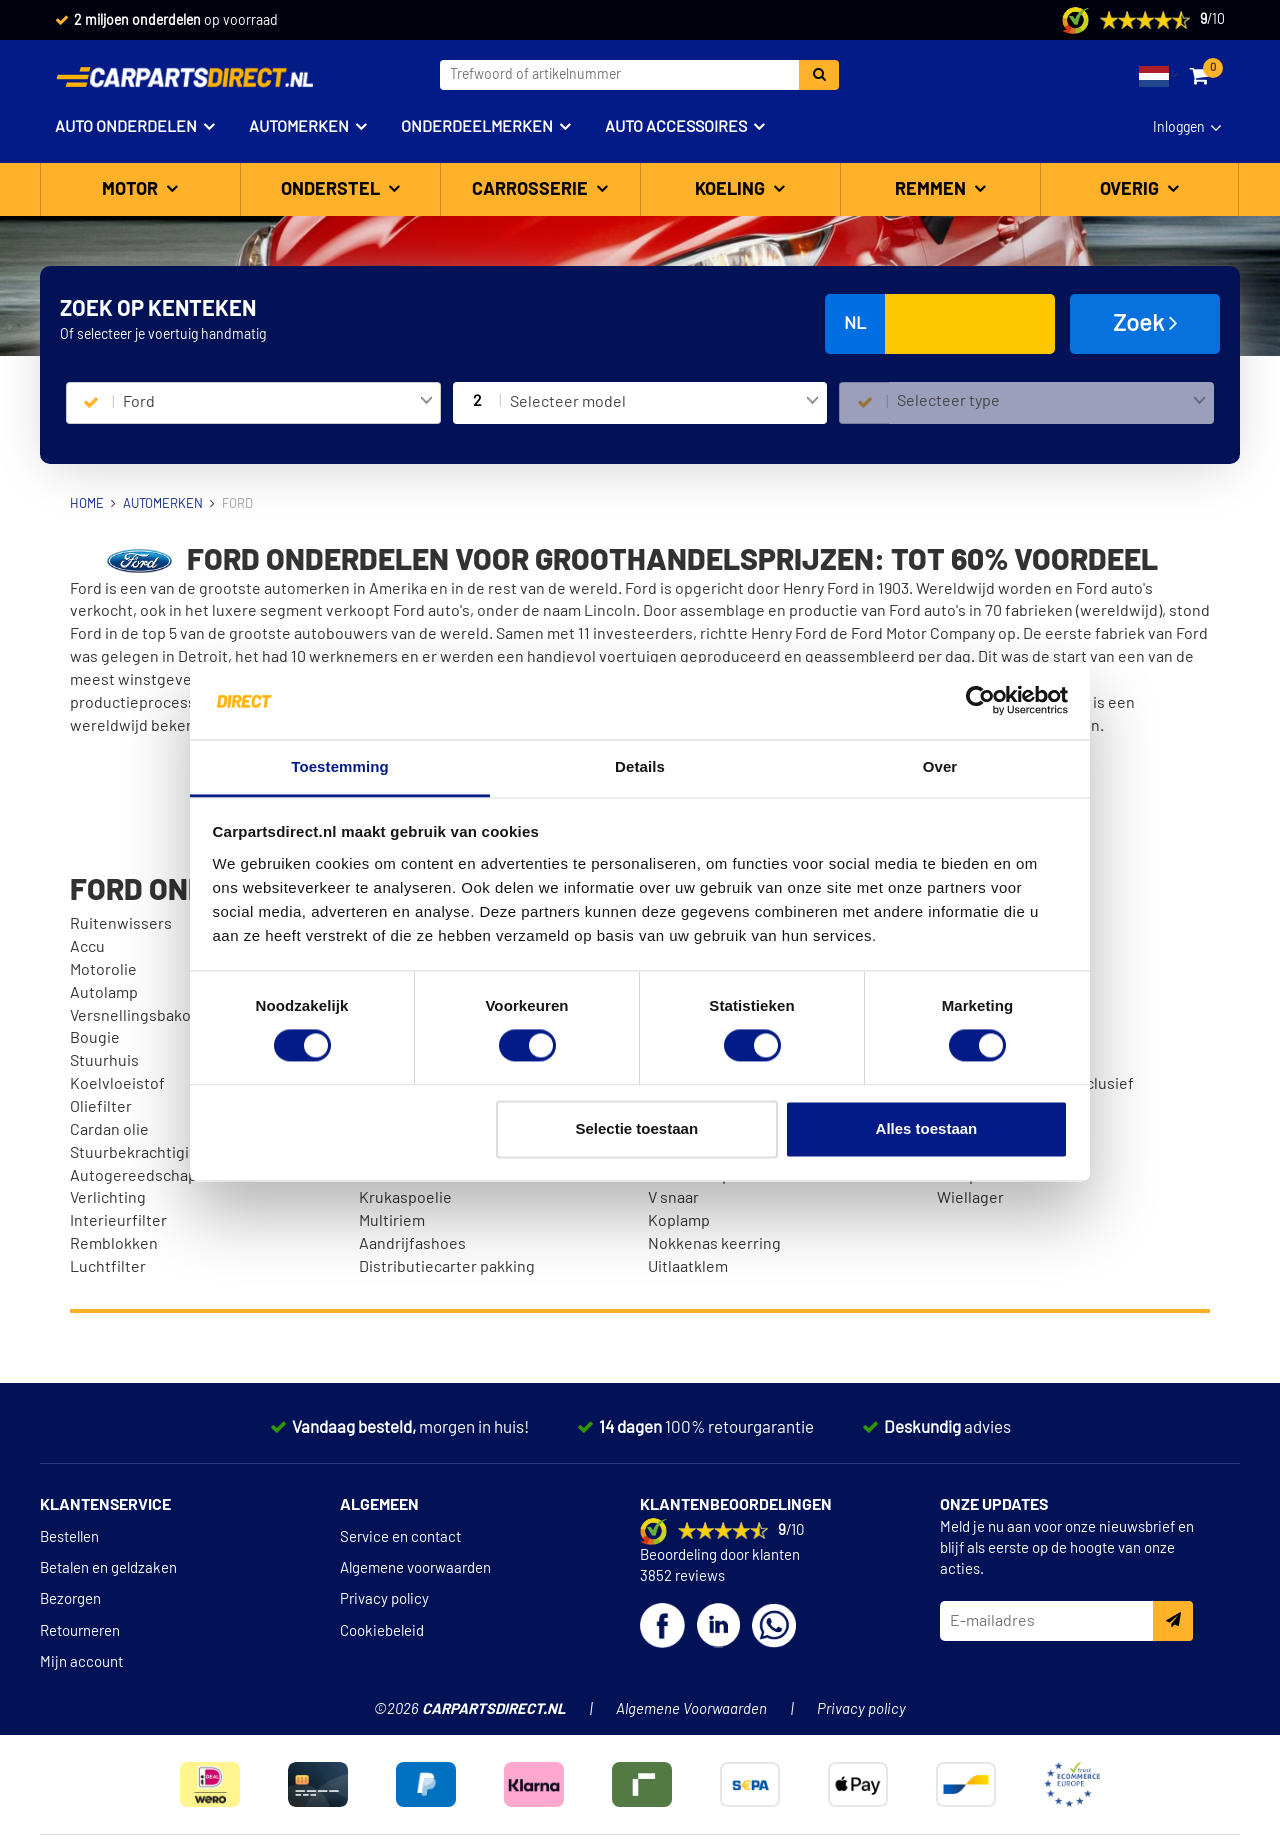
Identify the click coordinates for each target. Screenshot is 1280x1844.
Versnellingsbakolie (139, 1016)
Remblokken (114, 1244)
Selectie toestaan (637, 1128)
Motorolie (103, 970)
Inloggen (1179, 128)
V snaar (673, 1198)
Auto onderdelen (126, 127)
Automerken (299, 127)
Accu (87, 947)
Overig (1131, 190)
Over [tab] (940, 766)
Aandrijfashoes (412, 1244)
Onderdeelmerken (477, 127)
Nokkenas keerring (714, 1244)
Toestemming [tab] (340, 766)
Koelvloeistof (117, 1084)
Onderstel (332, 190)
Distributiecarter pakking (447, 1267)
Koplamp (679, 1221)
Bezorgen (70, 1599)
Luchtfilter (108, 1267)
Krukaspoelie (405, 1198)
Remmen (932, 190)
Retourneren (80, 1631)
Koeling (732, 190)
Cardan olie (109, 1130)
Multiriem (392, 1221)
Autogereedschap (133, 1176)
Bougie (95, 1038)
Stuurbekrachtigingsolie (155, 1153)
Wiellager (970, 1198)
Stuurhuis (104, 1061)
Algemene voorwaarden (415, 1568)
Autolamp (104, 993)
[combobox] (277, 403)
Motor (132, 190)
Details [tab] (640, 766)
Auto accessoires (676, 127)
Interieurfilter (118, 1221)
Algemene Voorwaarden (691, 1709)
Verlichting (108, 1198)
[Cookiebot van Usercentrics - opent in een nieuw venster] (980, 701)
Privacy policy (384, 1599)
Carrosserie (532, 190)
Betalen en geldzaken (108, 1568)
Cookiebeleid (382, 1631)
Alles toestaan (927, 1128)
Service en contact (400, 1537)
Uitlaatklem (688, 1267)
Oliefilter (101, 1107)
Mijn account (81, 1662)
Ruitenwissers (121, 924)
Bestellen (69, 1537)
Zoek (1145, 323)
